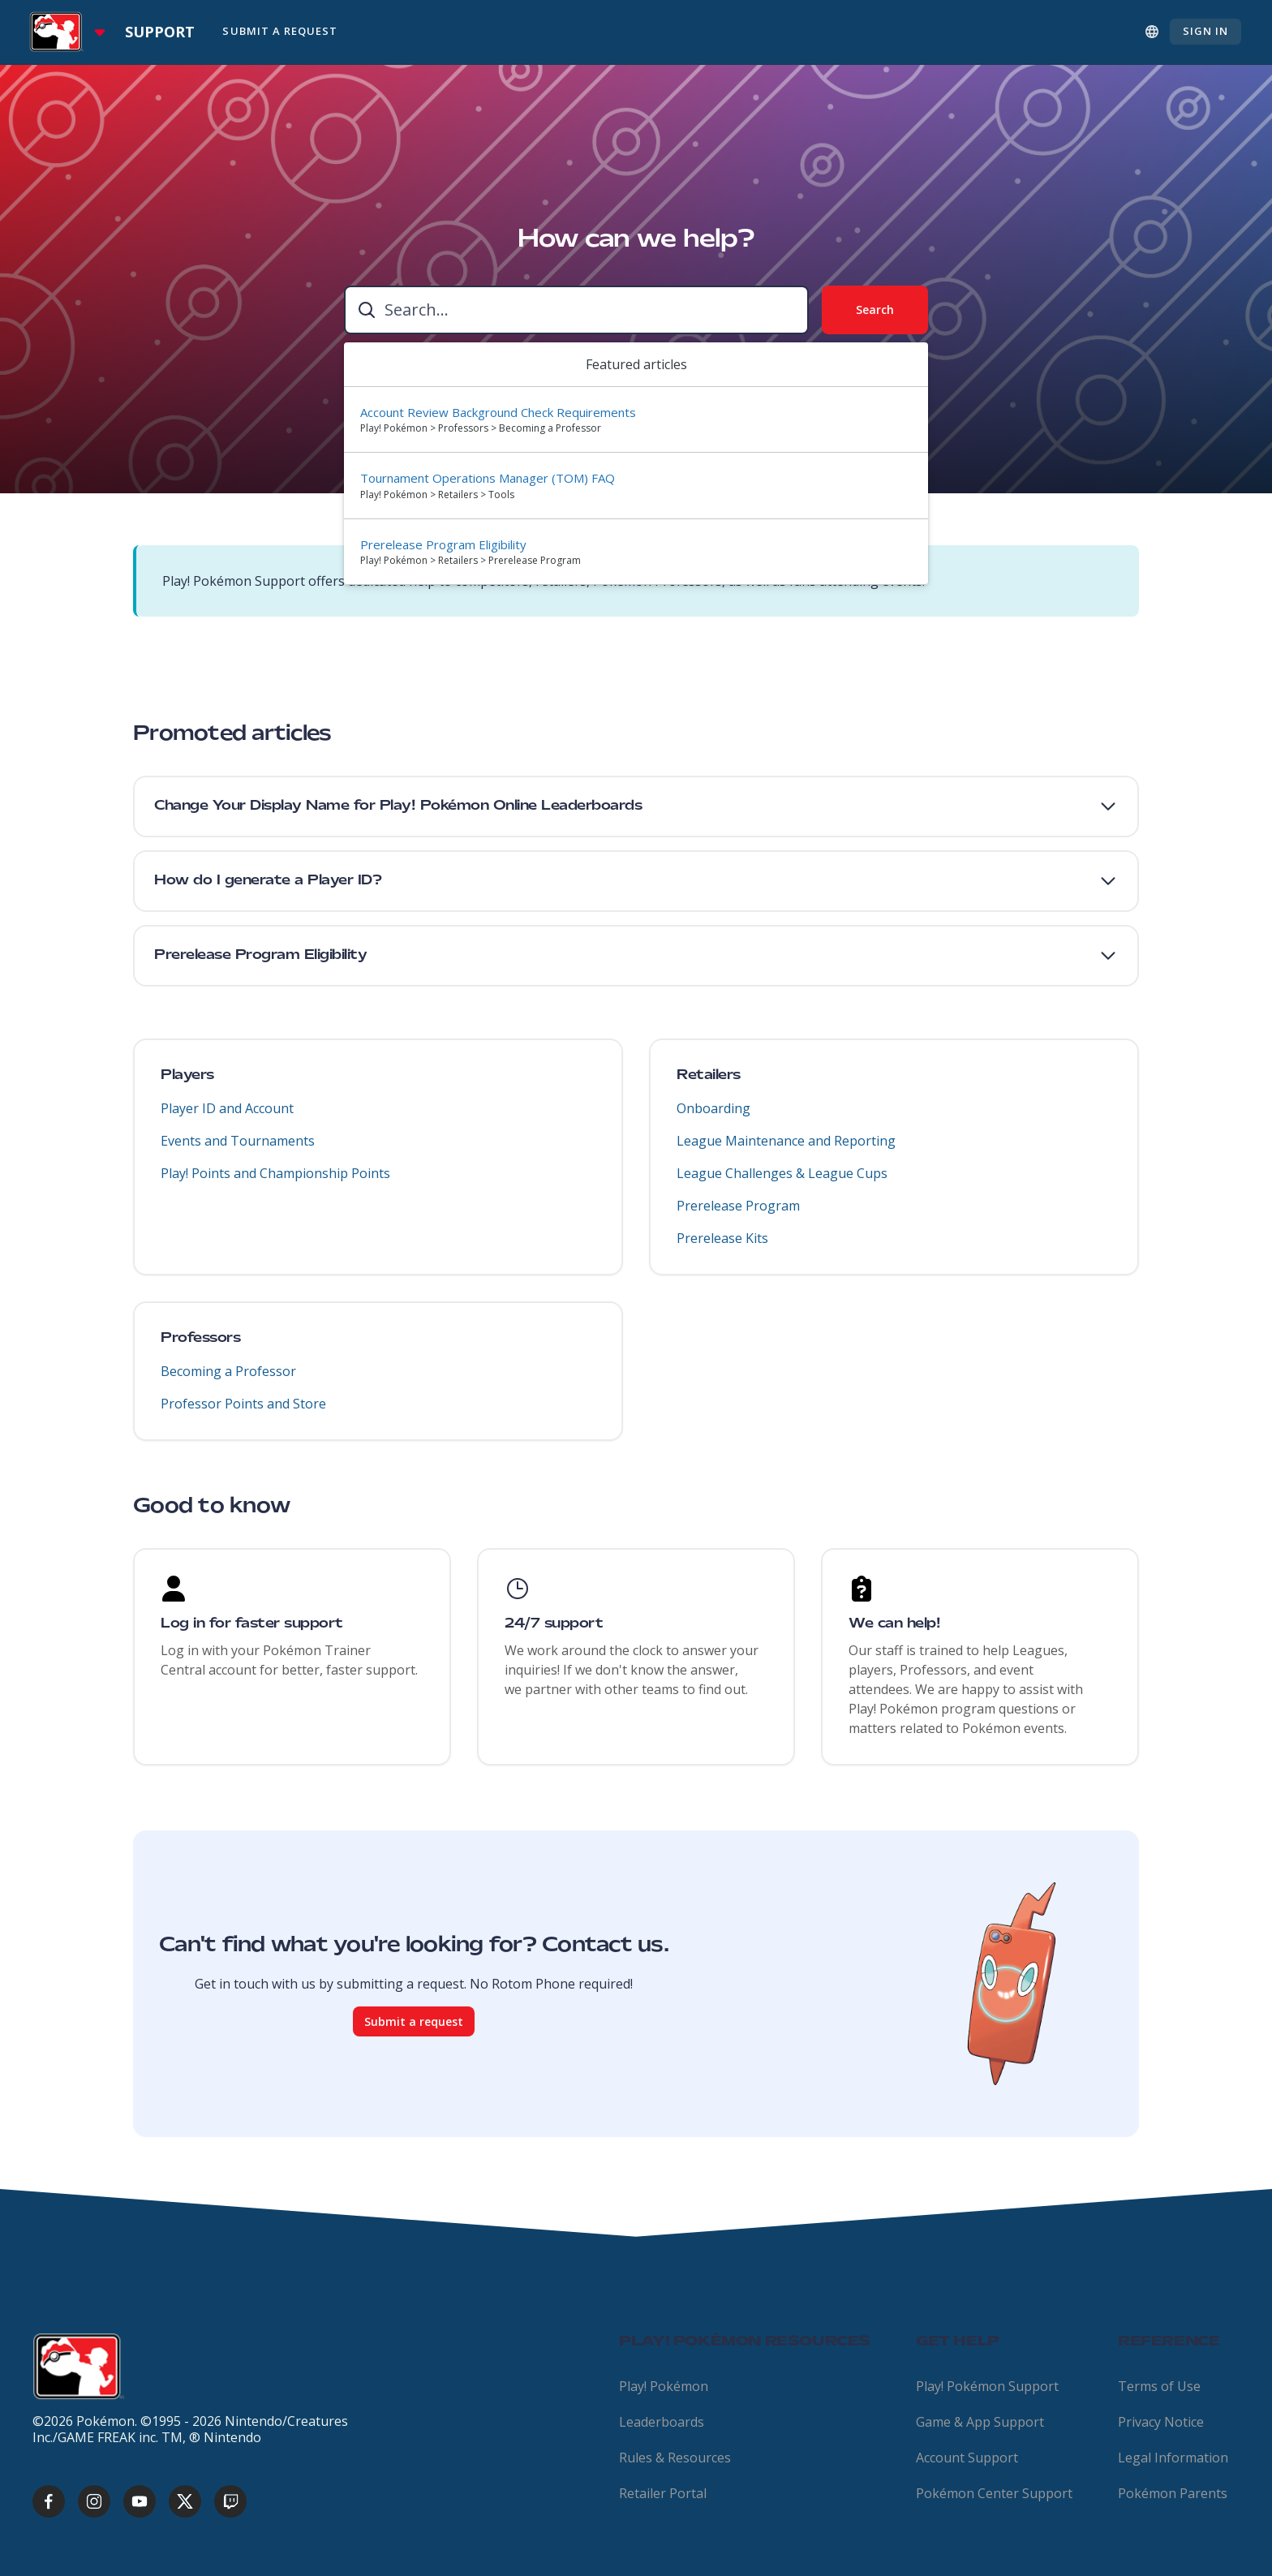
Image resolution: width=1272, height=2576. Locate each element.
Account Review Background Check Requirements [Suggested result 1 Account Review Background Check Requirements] (498, 412)
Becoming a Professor (228, 1381)
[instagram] (94, 2501)
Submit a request (413, 2031)
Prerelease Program (738, 1215)
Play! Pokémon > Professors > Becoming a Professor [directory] (480, 428)
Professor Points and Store (243, 1413)
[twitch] (230, 2501)
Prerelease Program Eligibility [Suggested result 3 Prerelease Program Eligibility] (443, 544)
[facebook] (48, 2501)
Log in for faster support (252, 1624)
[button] (636, 806)
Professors (200, 1348)
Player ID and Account (227, 1118)
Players (187, 1085)
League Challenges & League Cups (782, 1183)
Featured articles (636, 364)
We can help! (894, 1624)
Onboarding (713, 1118)
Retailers (709, 1085)
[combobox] (576, 310)
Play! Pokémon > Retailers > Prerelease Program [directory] (470, 560)
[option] (636, 420)
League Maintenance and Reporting (786, 1150)
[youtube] (139, 2501)
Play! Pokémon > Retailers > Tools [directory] (437, 494)
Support (160, 31)
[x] (185, 2501)
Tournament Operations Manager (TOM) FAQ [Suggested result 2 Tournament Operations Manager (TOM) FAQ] (487, 478)
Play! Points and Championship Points (275, 1183)
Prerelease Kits (722, 1248)
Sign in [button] (1205, 31)
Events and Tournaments (238, 1150)
